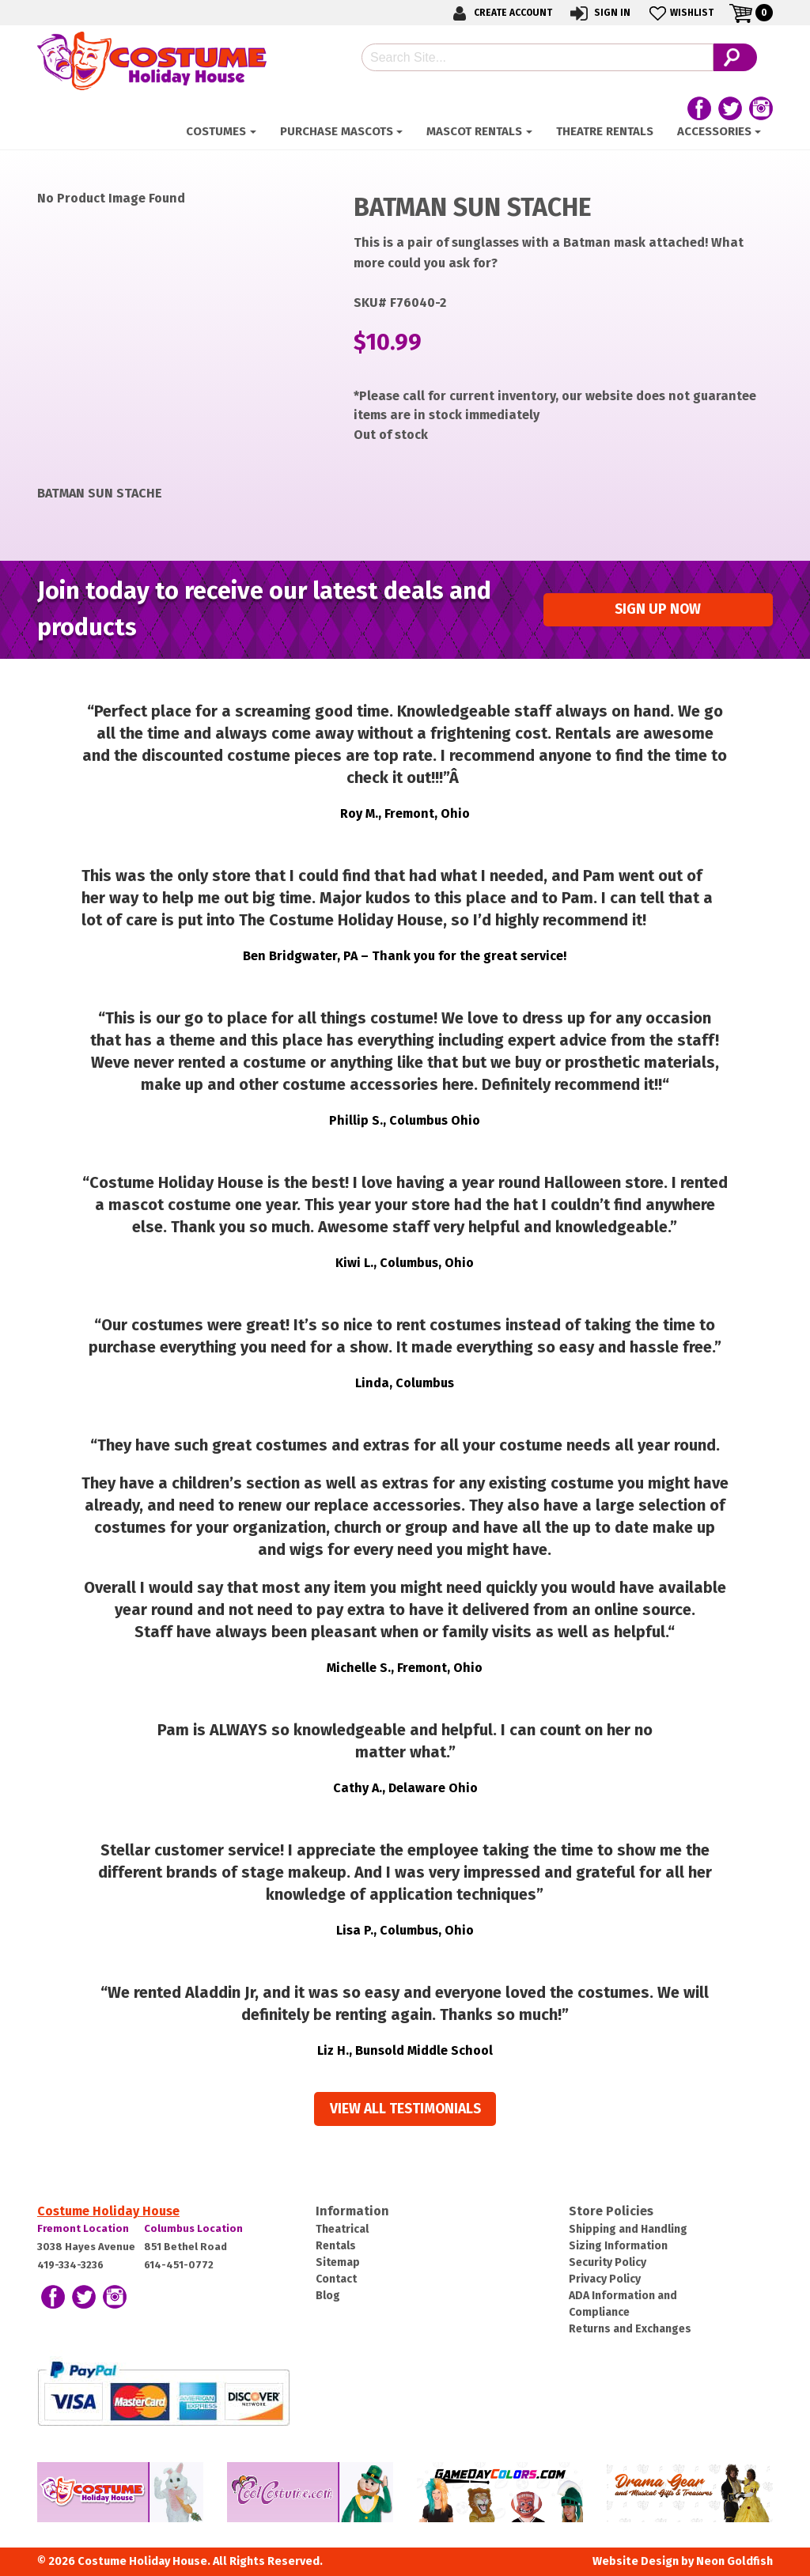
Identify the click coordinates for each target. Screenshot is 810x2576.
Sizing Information (618, 2246)
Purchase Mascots (336, 131)
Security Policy (607, 2262)
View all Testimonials (405, 2109)
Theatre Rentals (604, 131)
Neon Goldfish (734, 2561)
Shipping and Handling (628, 2229)
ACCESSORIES (714, 131)
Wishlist (679, 13)
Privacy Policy (605, 2279)
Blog (328, 2295)
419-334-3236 (70, 2265)
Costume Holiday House (108, 2211)
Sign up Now (658, 609)
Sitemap (338, 2262)
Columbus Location (193, 2228)
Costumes (216, 131)
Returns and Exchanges (630, 2329)
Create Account (500, 13)
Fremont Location (83, 2228)
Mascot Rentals (474, 131)
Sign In (599, 13)
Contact (336, 2279)
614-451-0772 (179, 2265)
